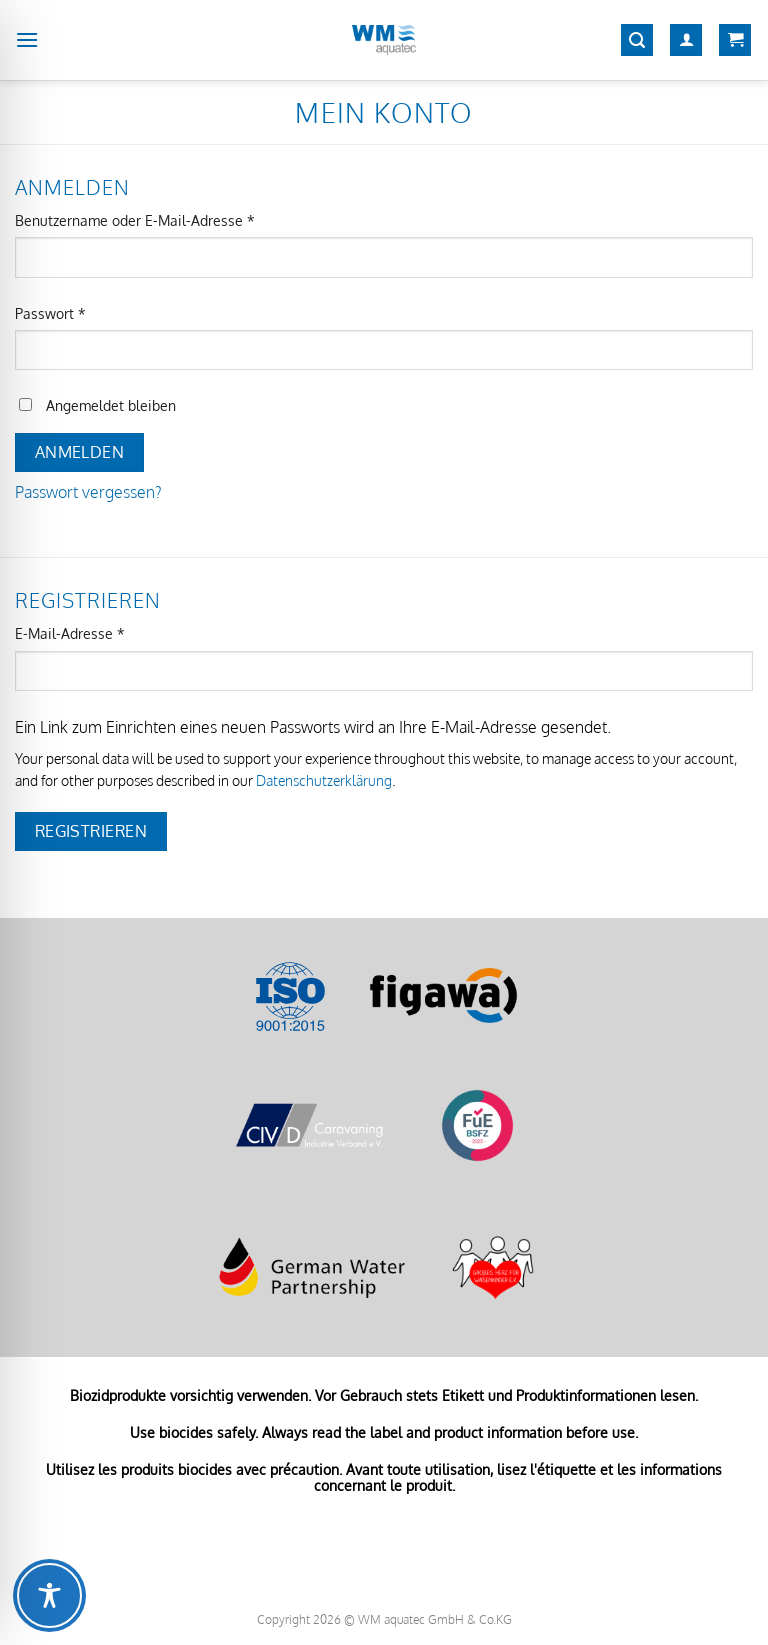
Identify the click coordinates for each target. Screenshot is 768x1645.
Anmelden (80, 452)
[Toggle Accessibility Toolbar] (49, 1595)
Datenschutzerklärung (324, 780)
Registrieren (91, 831)
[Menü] (27, 39)
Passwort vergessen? (88, 492)
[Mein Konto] (686, 40)
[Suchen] (637, 40)
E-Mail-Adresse (107, 632)
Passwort (87, 312)
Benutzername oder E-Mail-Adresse (172, 219)
